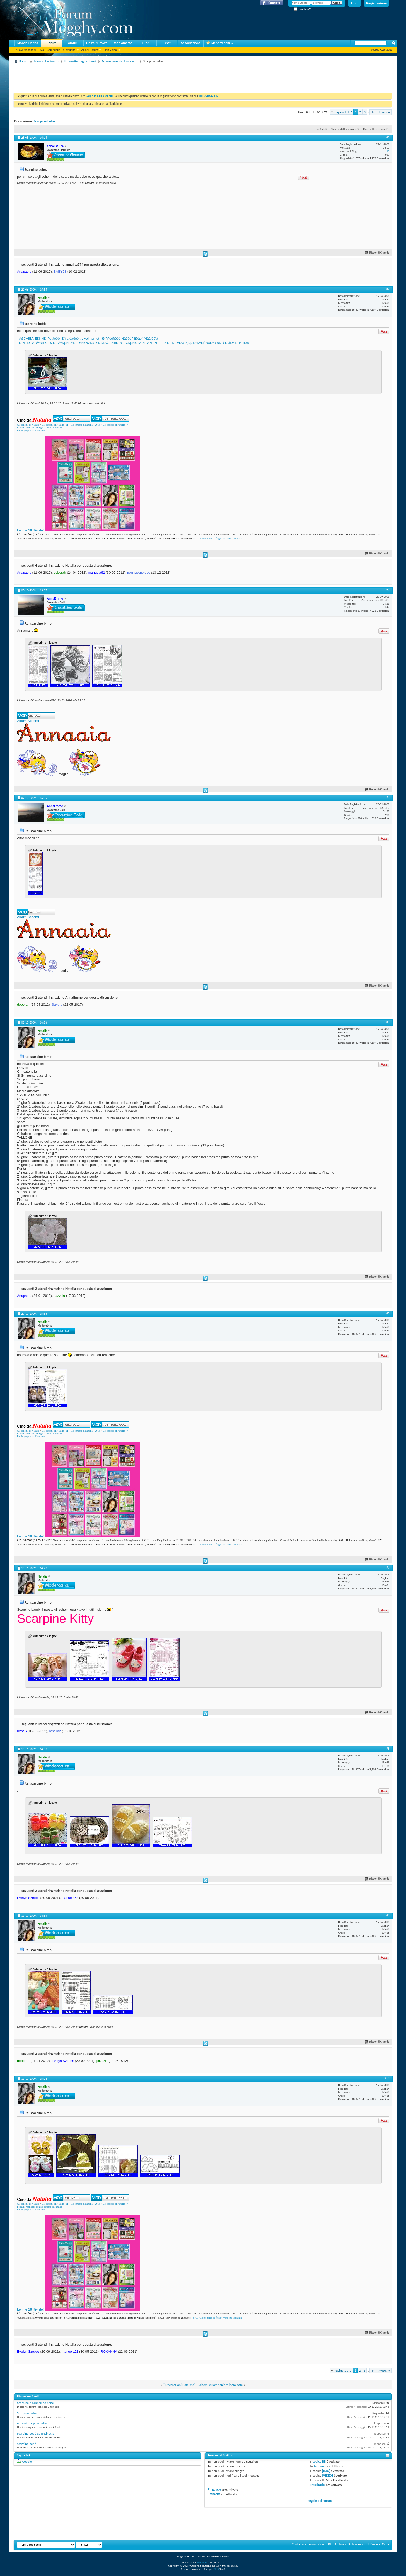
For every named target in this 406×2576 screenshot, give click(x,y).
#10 (387, 2078)
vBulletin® (202, 2562)
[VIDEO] (327, 2475)
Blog (145, 43)
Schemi (33, 721)
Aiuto (355, 3)
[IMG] (326, 2471)
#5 (387, 1022)
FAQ (41, 49)
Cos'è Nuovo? (96, 43)
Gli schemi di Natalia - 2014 (85, 424)
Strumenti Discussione (344, 129)
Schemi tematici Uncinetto (120, 61)
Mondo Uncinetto (46, 61)
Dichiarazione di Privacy (364, 2544)
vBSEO (215, 2569)
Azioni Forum (89, 49)
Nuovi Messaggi (26, 49)
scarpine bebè (26, 2444)
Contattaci (299, 2544)
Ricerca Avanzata (381, 49)
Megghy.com (218, 43)
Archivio (340, 2544)
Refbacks (214, 2494)
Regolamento (122, 43)
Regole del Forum (319, 2501)
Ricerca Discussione (374, 129)
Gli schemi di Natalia (28, 424)
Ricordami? (302, 9)
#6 (387, 1313)
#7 (387, 1568)
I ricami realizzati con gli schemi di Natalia (39, 427)
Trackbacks (317, 2485)
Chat (167, 43)
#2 (387, 289)
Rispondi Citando (377, 252)
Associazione (190, 43)
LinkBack (320, 129)
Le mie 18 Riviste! (30, 530)
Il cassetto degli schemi (80, 61)
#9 (387, 1915)
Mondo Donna (27, 43)
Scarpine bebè (27, 2413)
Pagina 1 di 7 (343, 112)
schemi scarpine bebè (32, 2423)
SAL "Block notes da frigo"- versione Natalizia (217, 538)
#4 (387, 797)
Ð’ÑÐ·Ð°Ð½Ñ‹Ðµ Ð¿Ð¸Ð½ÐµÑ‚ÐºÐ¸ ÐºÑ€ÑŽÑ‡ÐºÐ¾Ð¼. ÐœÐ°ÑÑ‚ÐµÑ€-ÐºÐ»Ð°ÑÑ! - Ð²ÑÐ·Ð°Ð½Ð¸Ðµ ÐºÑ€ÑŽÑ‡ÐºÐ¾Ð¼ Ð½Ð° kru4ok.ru (134, 343)
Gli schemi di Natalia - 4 (115, 424)
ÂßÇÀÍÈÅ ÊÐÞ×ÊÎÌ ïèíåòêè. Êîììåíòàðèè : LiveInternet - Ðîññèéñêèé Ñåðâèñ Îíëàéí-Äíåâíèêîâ (88, 338)
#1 (387, 137)
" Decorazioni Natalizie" (179, 2385)
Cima (385, 2544)
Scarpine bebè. (45, 121)
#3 (387, 590)
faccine (319, 2466)
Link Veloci (110, 49)
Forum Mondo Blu (320, 2544)
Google (27, 2461)
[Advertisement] (108, 76)
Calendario (53, 49)
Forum (51, 43)
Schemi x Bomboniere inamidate (220, 2385)
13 (388, 151)
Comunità (69, 49)
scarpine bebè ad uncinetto (35, 2434)
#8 (387, 1748)
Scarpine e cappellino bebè (35, 2403)
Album (72, 43)
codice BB (319, 2461)
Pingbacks (214, 2489)
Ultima (384, 112)
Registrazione (376, 3)
